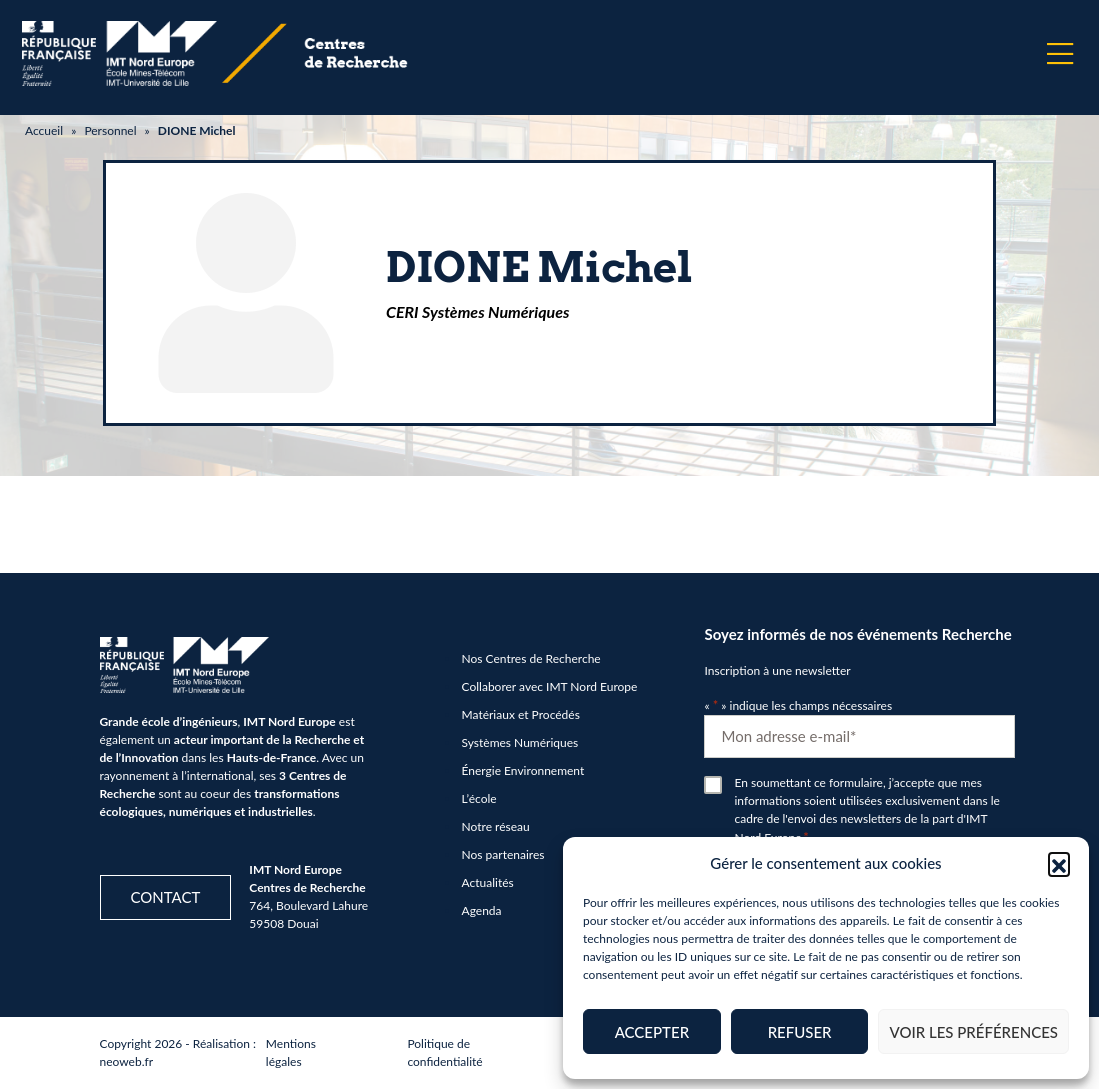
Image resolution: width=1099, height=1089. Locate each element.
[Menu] (1060, 54)
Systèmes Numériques (520, 742)
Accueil (44, 130)
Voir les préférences (973, 1032)
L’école (479, 798)
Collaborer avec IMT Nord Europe (550, 686)
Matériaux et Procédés (521, 714)
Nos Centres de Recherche (531, 658)
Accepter (652, 1032)
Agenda (482, 910)
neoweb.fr (127, 1061)
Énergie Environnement (523, 770)
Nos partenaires (503, 854)
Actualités (488, 882)
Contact (166, 897)
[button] (1059, 863)
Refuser (800, 1032)
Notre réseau (496, 826)
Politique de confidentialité (444, 1052)
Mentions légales (291, 1052)
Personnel (110, 130)
